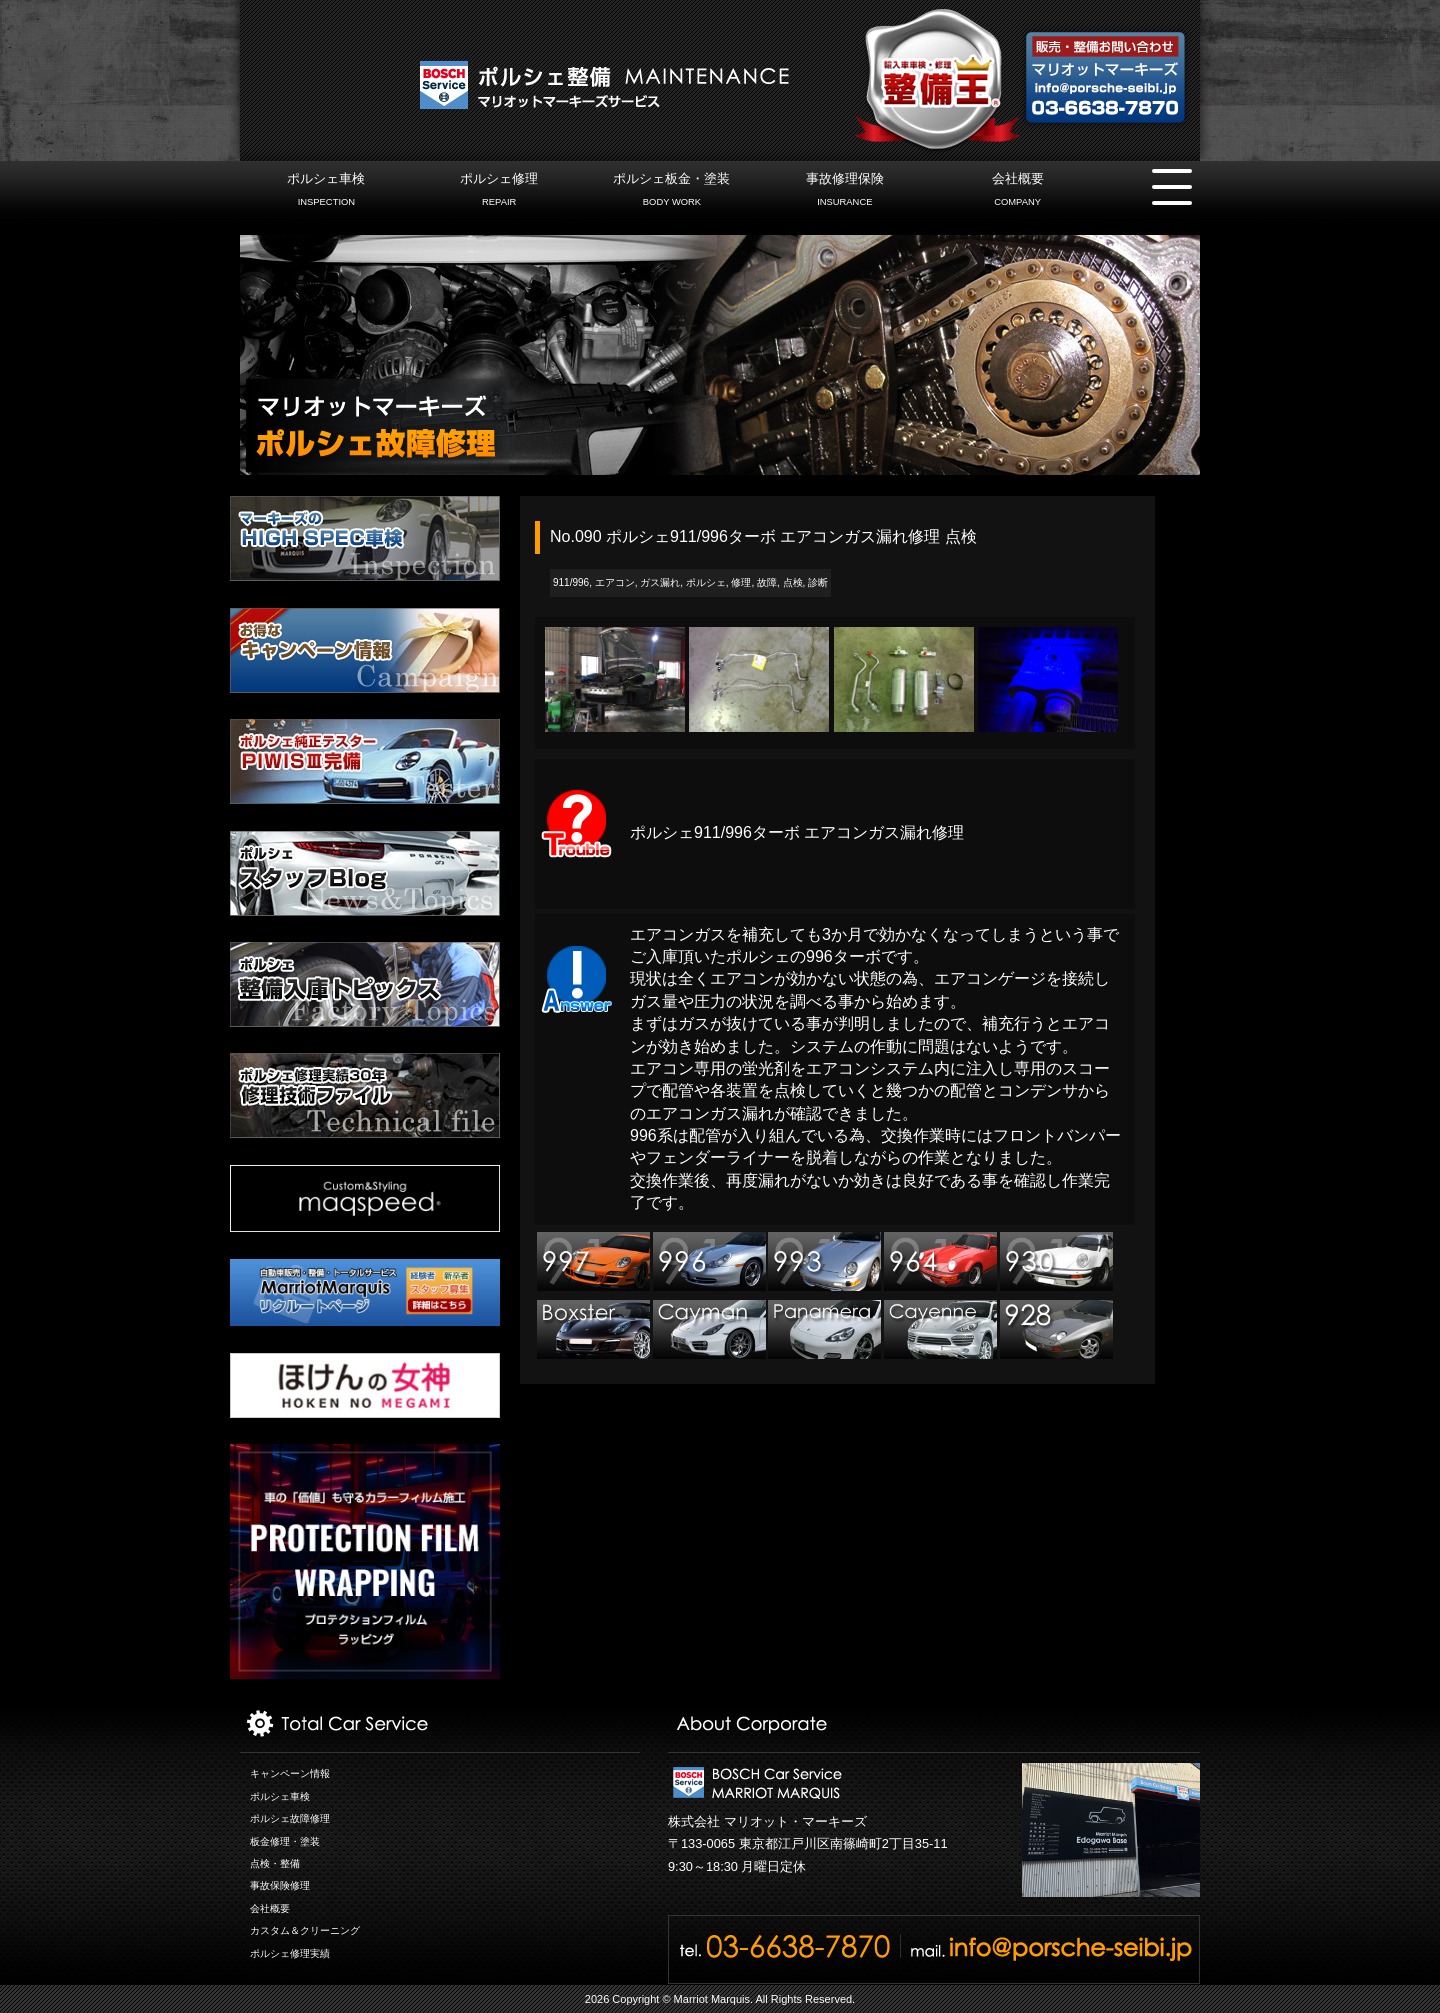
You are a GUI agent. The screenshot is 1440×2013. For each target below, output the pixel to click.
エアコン (615, 582)
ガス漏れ (660, 582)
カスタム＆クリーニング (305, 1930)
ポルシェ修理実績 (290, 1953)
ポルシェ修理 (499, 192)
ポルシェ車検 (326, 192)
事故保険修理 (280, 1885)
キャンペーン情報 (290, 1773)
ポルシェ (706, 582)
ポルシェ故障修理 (290, 1818)
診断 (818, 582)
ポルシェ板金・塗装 (671, 192)
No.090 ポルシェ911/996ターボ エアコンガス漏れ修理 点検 (763, 536)
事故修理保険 (844, 192)
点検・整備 (275, 1863)
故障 (767, 582)
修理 (741, 582)
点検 (793, 582)
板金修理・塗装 (285, 1841)
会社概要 (1017, 192)
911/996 (571, 582)
